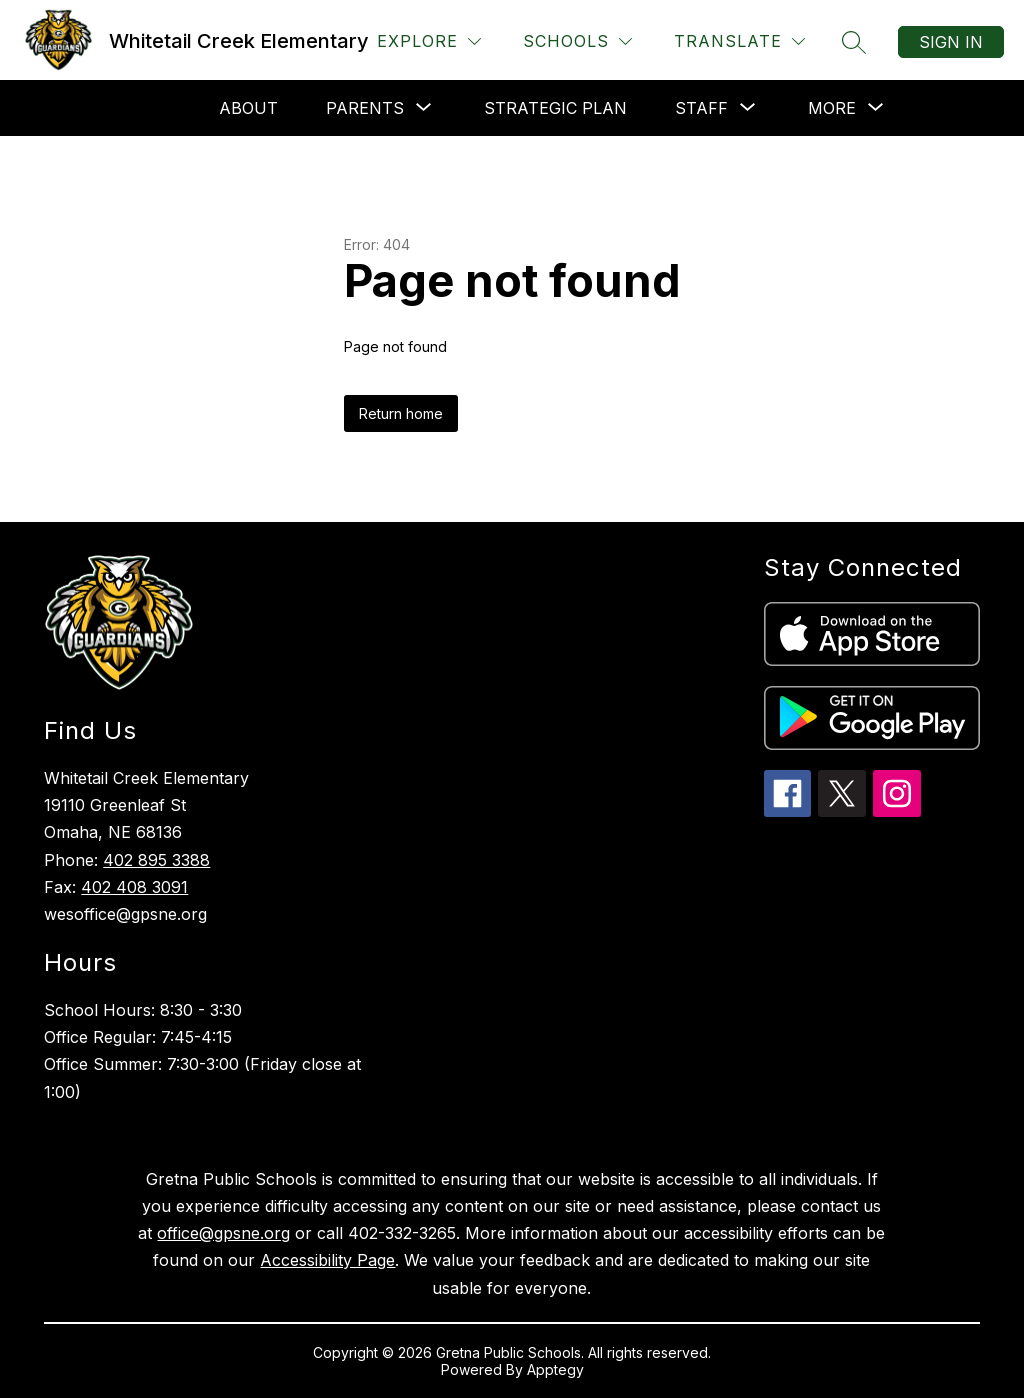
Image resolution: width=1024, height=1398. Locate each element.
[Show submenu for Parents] (365, 108)
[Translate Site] (739, 41)
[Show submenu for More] (832, 108)
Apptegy (555, 1369)
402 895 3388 (156, 860)
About (248, 108)
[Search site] (854, 42)
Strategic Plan (555, 108)
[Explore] (429, 41)
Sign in (951, 42)
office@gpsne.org (223, 1233)
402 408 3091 (134, 887)
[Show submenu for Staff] (701, 108)
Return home (401, 413)
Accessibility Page (327, 1260)
